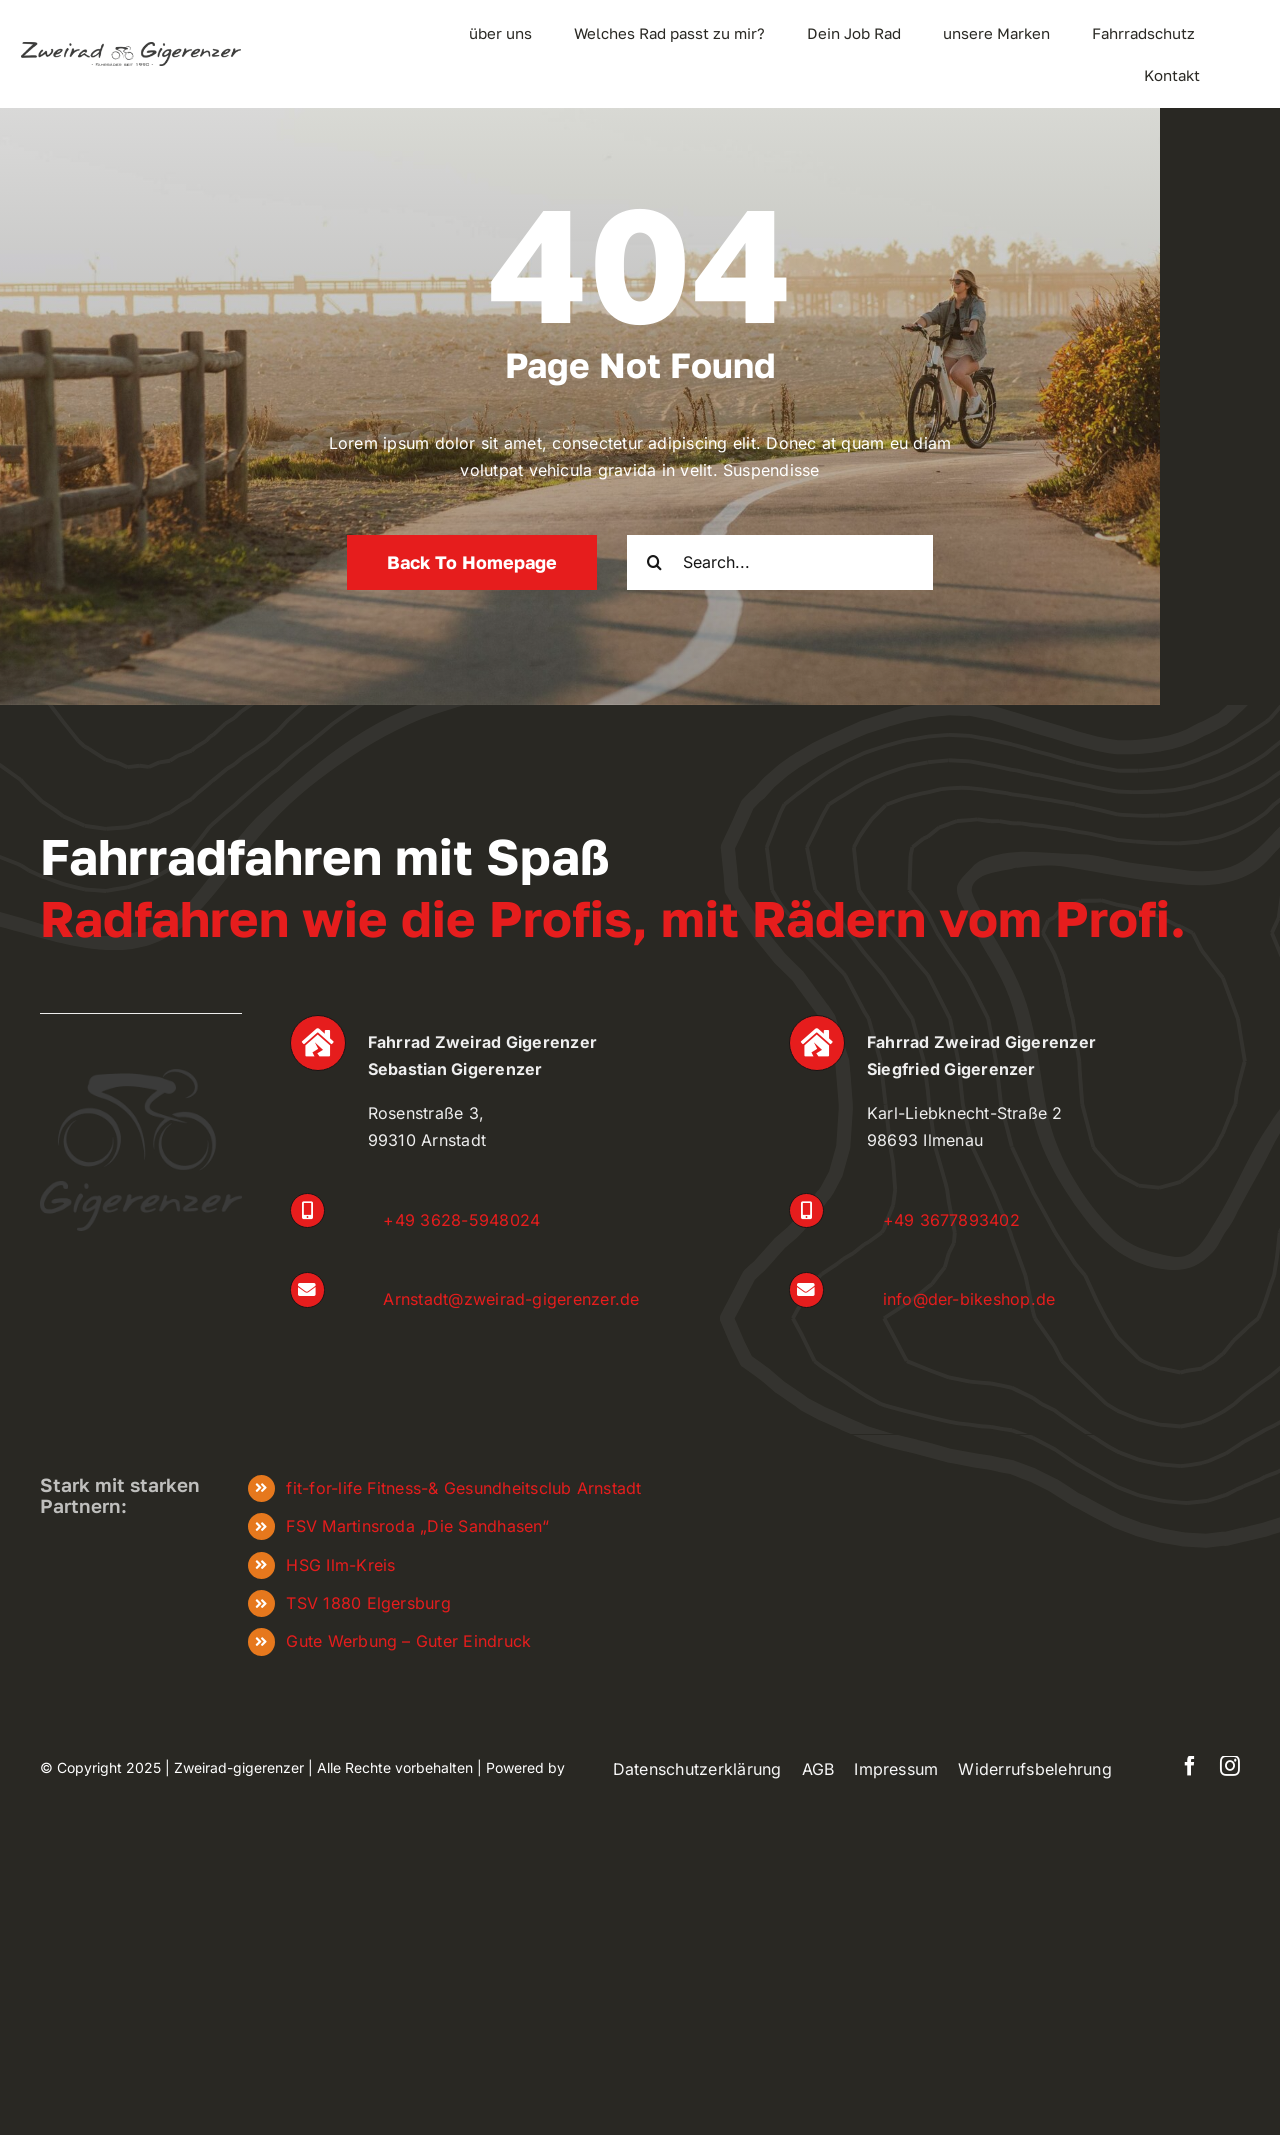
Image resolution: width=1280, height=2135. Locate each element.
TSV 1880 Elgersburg (368, 1603)
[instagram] (1230, 1766)
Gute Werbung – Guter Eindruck (408, 1641)
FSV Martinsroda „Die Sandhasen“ (417, 1526)
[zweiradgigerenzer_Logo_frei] (131, 50)
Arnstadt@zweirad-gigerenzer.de (511, 1299)
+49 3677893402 (951, 1220)
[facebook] (1190, 1766)
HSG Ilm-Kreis (340, 1565)
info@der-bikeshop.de (969, 1299)
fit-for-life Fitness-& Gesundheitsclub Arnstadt (463, 1488)
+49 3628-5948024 (461, 1220)
